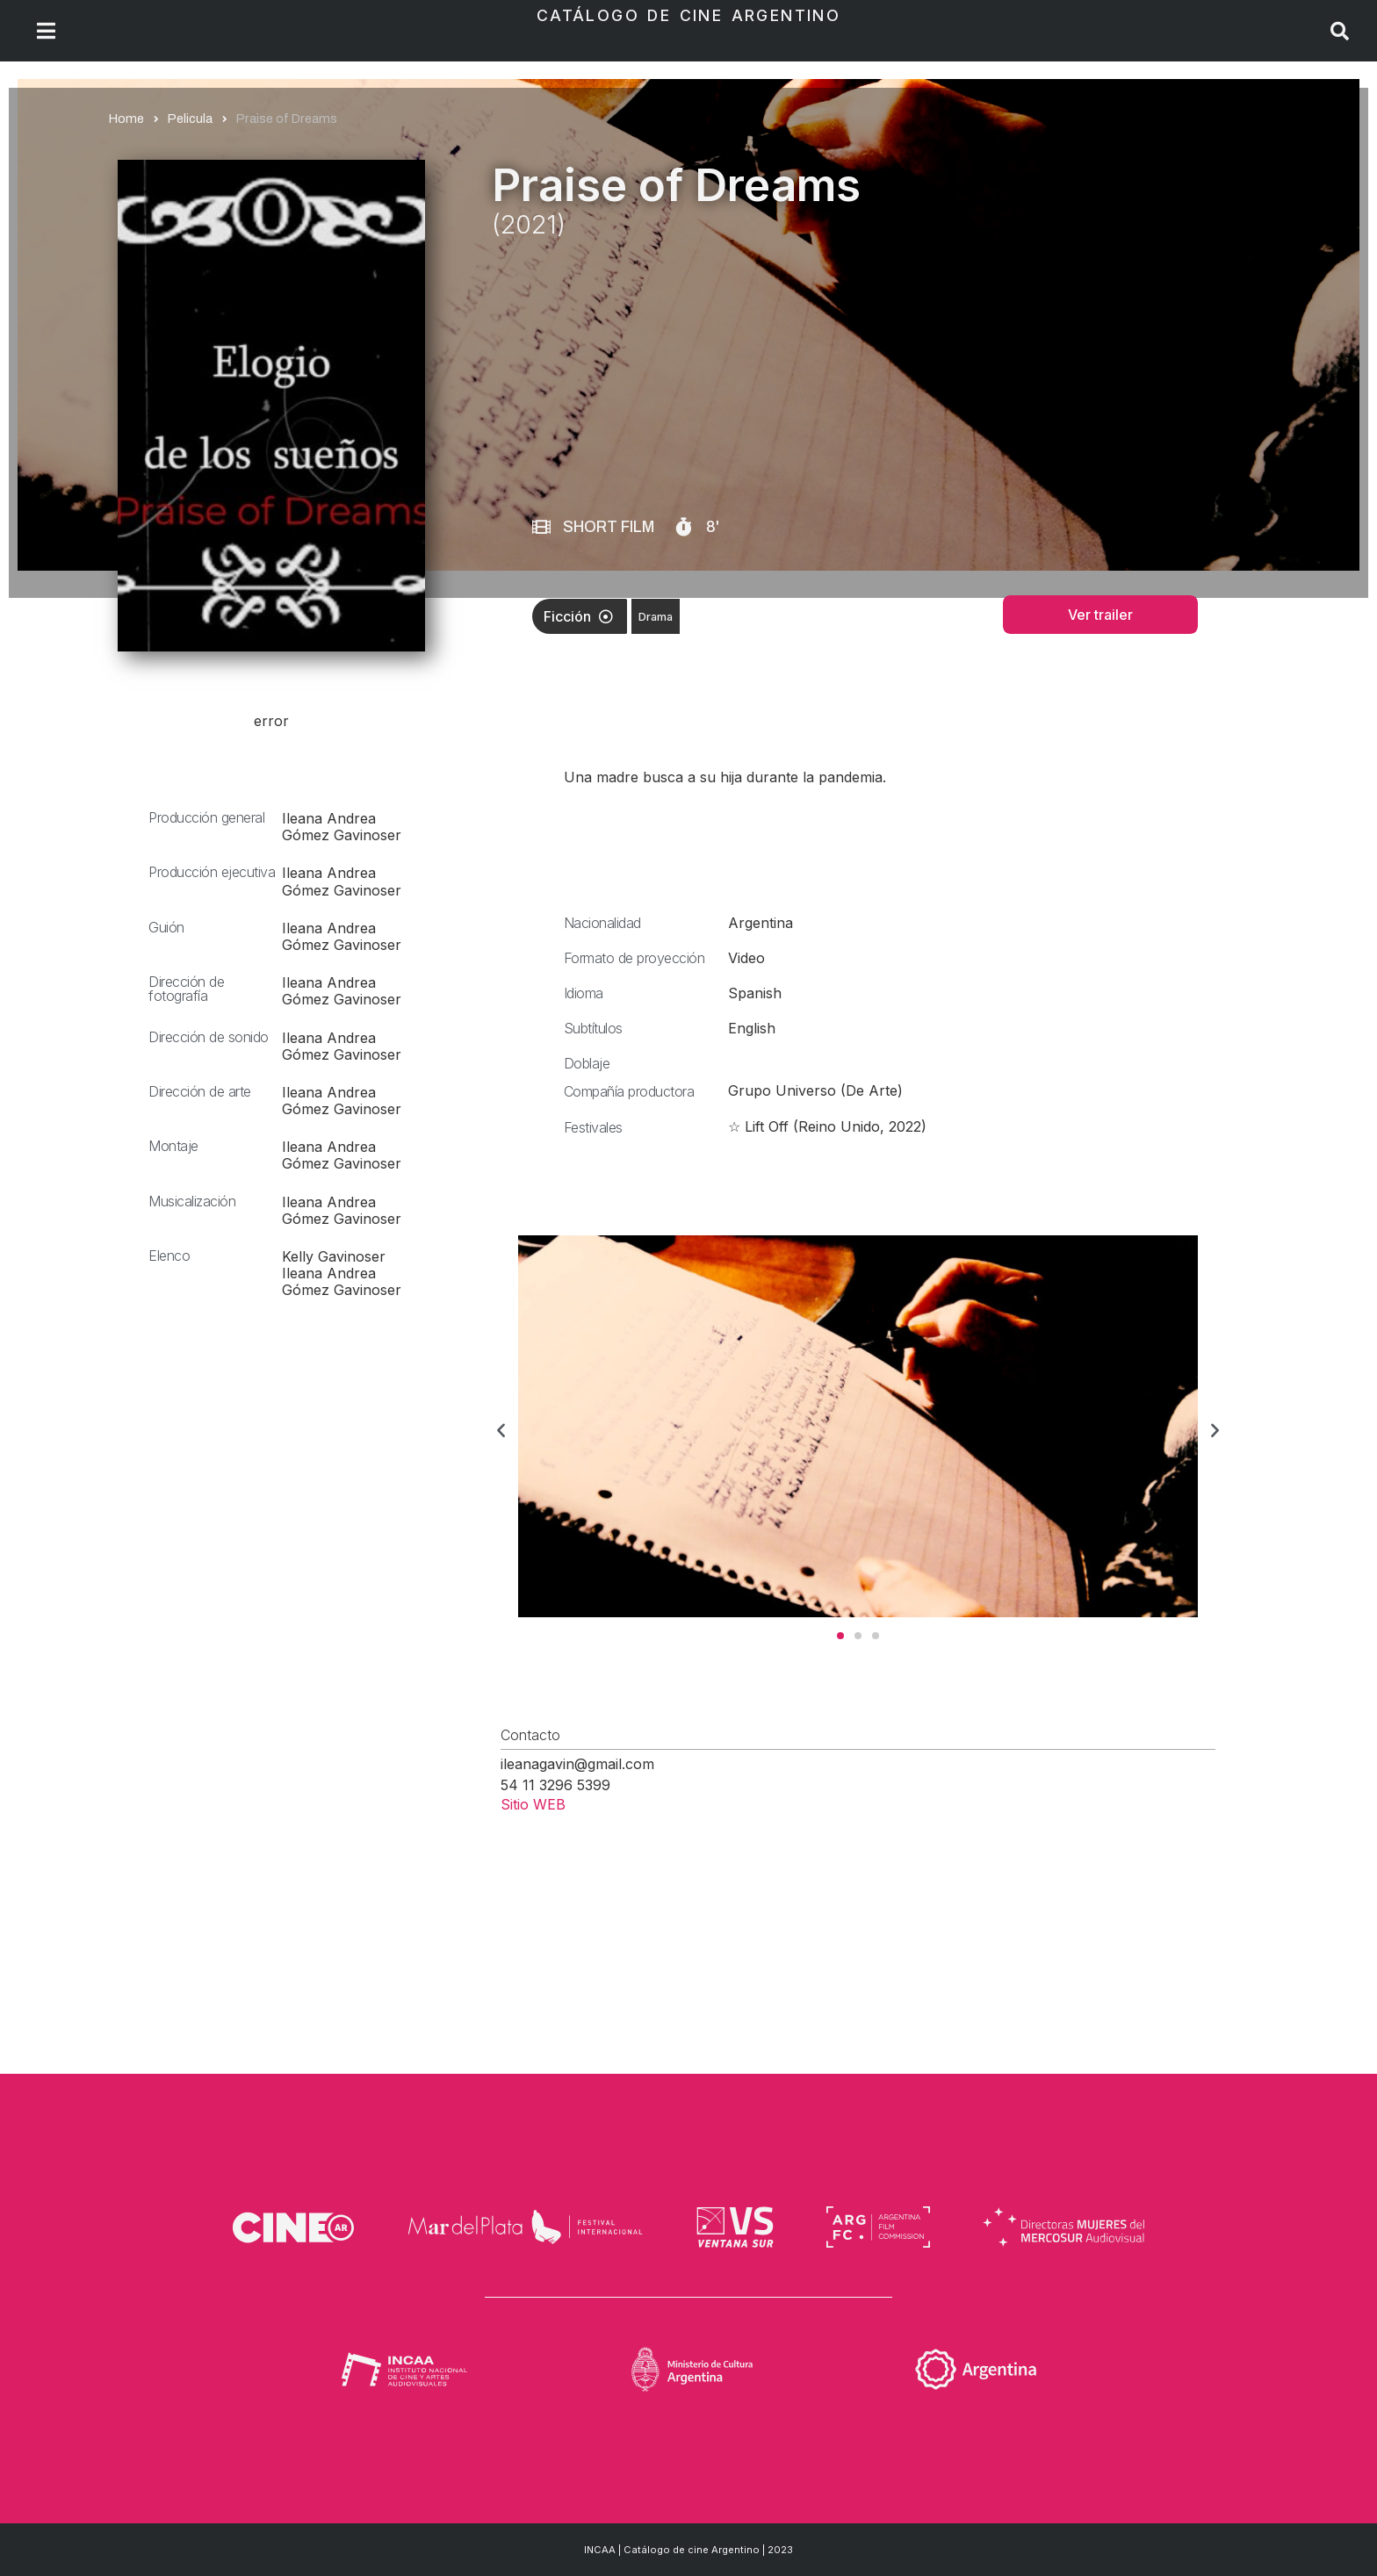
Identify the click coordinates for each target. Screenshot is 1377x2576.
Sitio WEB (533, 1804)
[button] (501, 1429)
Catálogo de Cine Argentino (688, 15)
